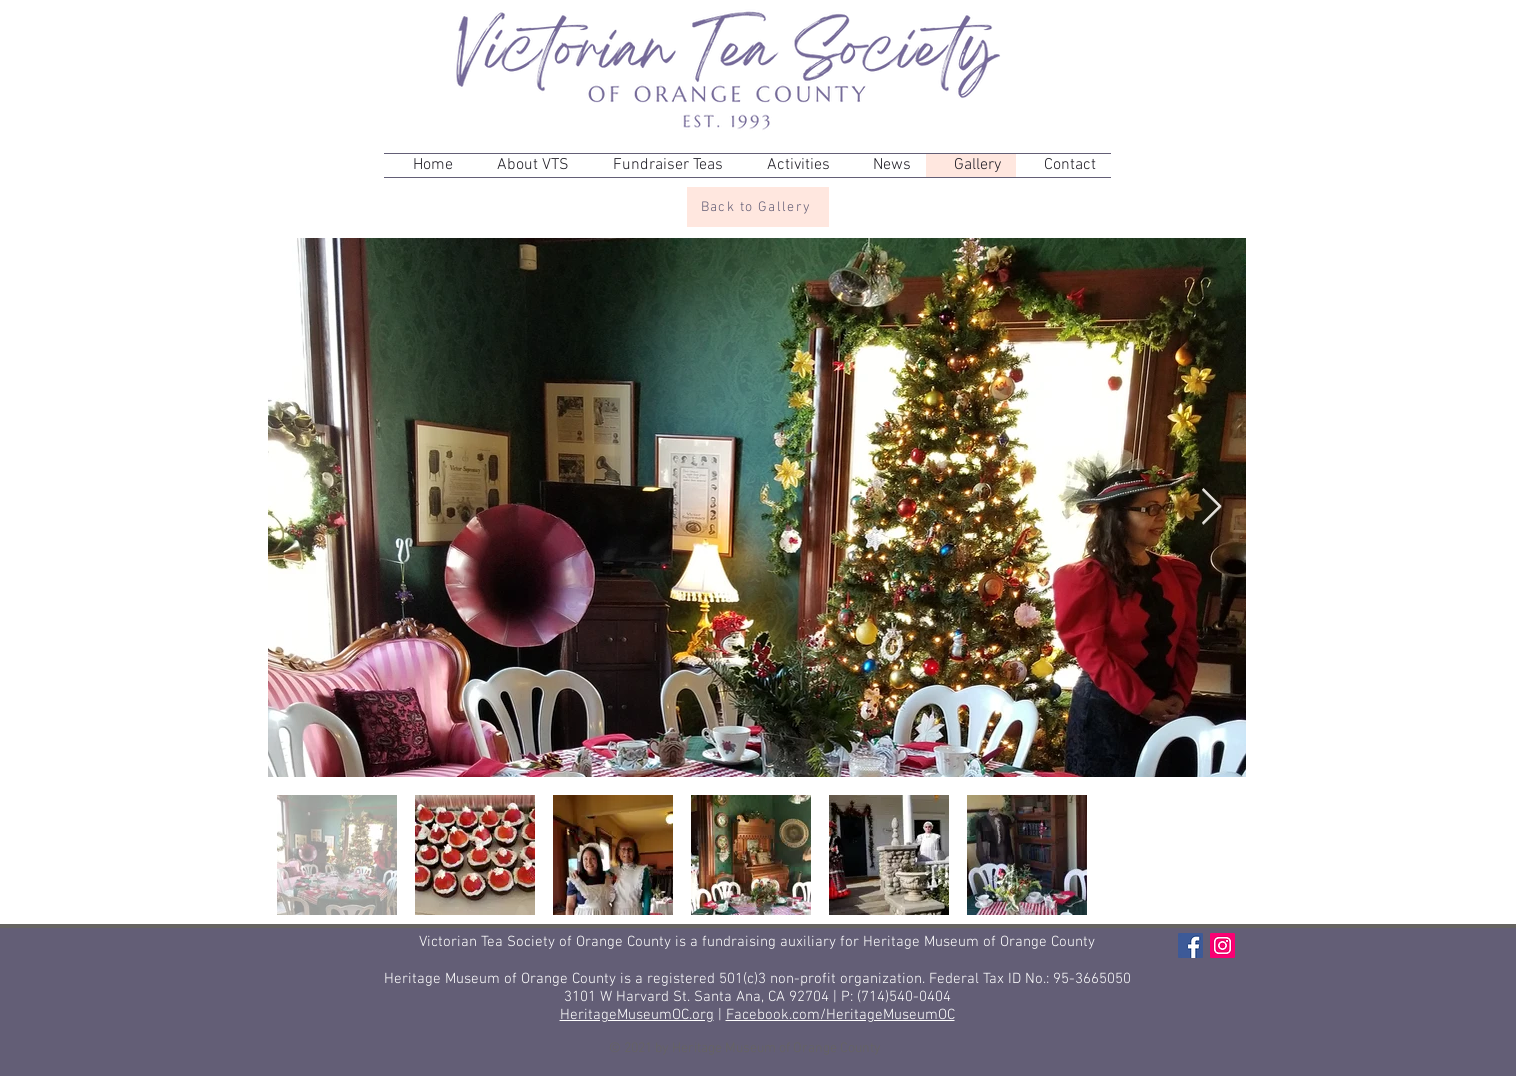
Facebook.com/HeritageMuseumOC (840, 1015)
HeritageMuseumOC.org (637, 1015)
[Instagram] (1222, 945)
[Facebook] (1190, 945)
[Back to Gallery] (758, 207)
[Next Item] (1211, 507)
